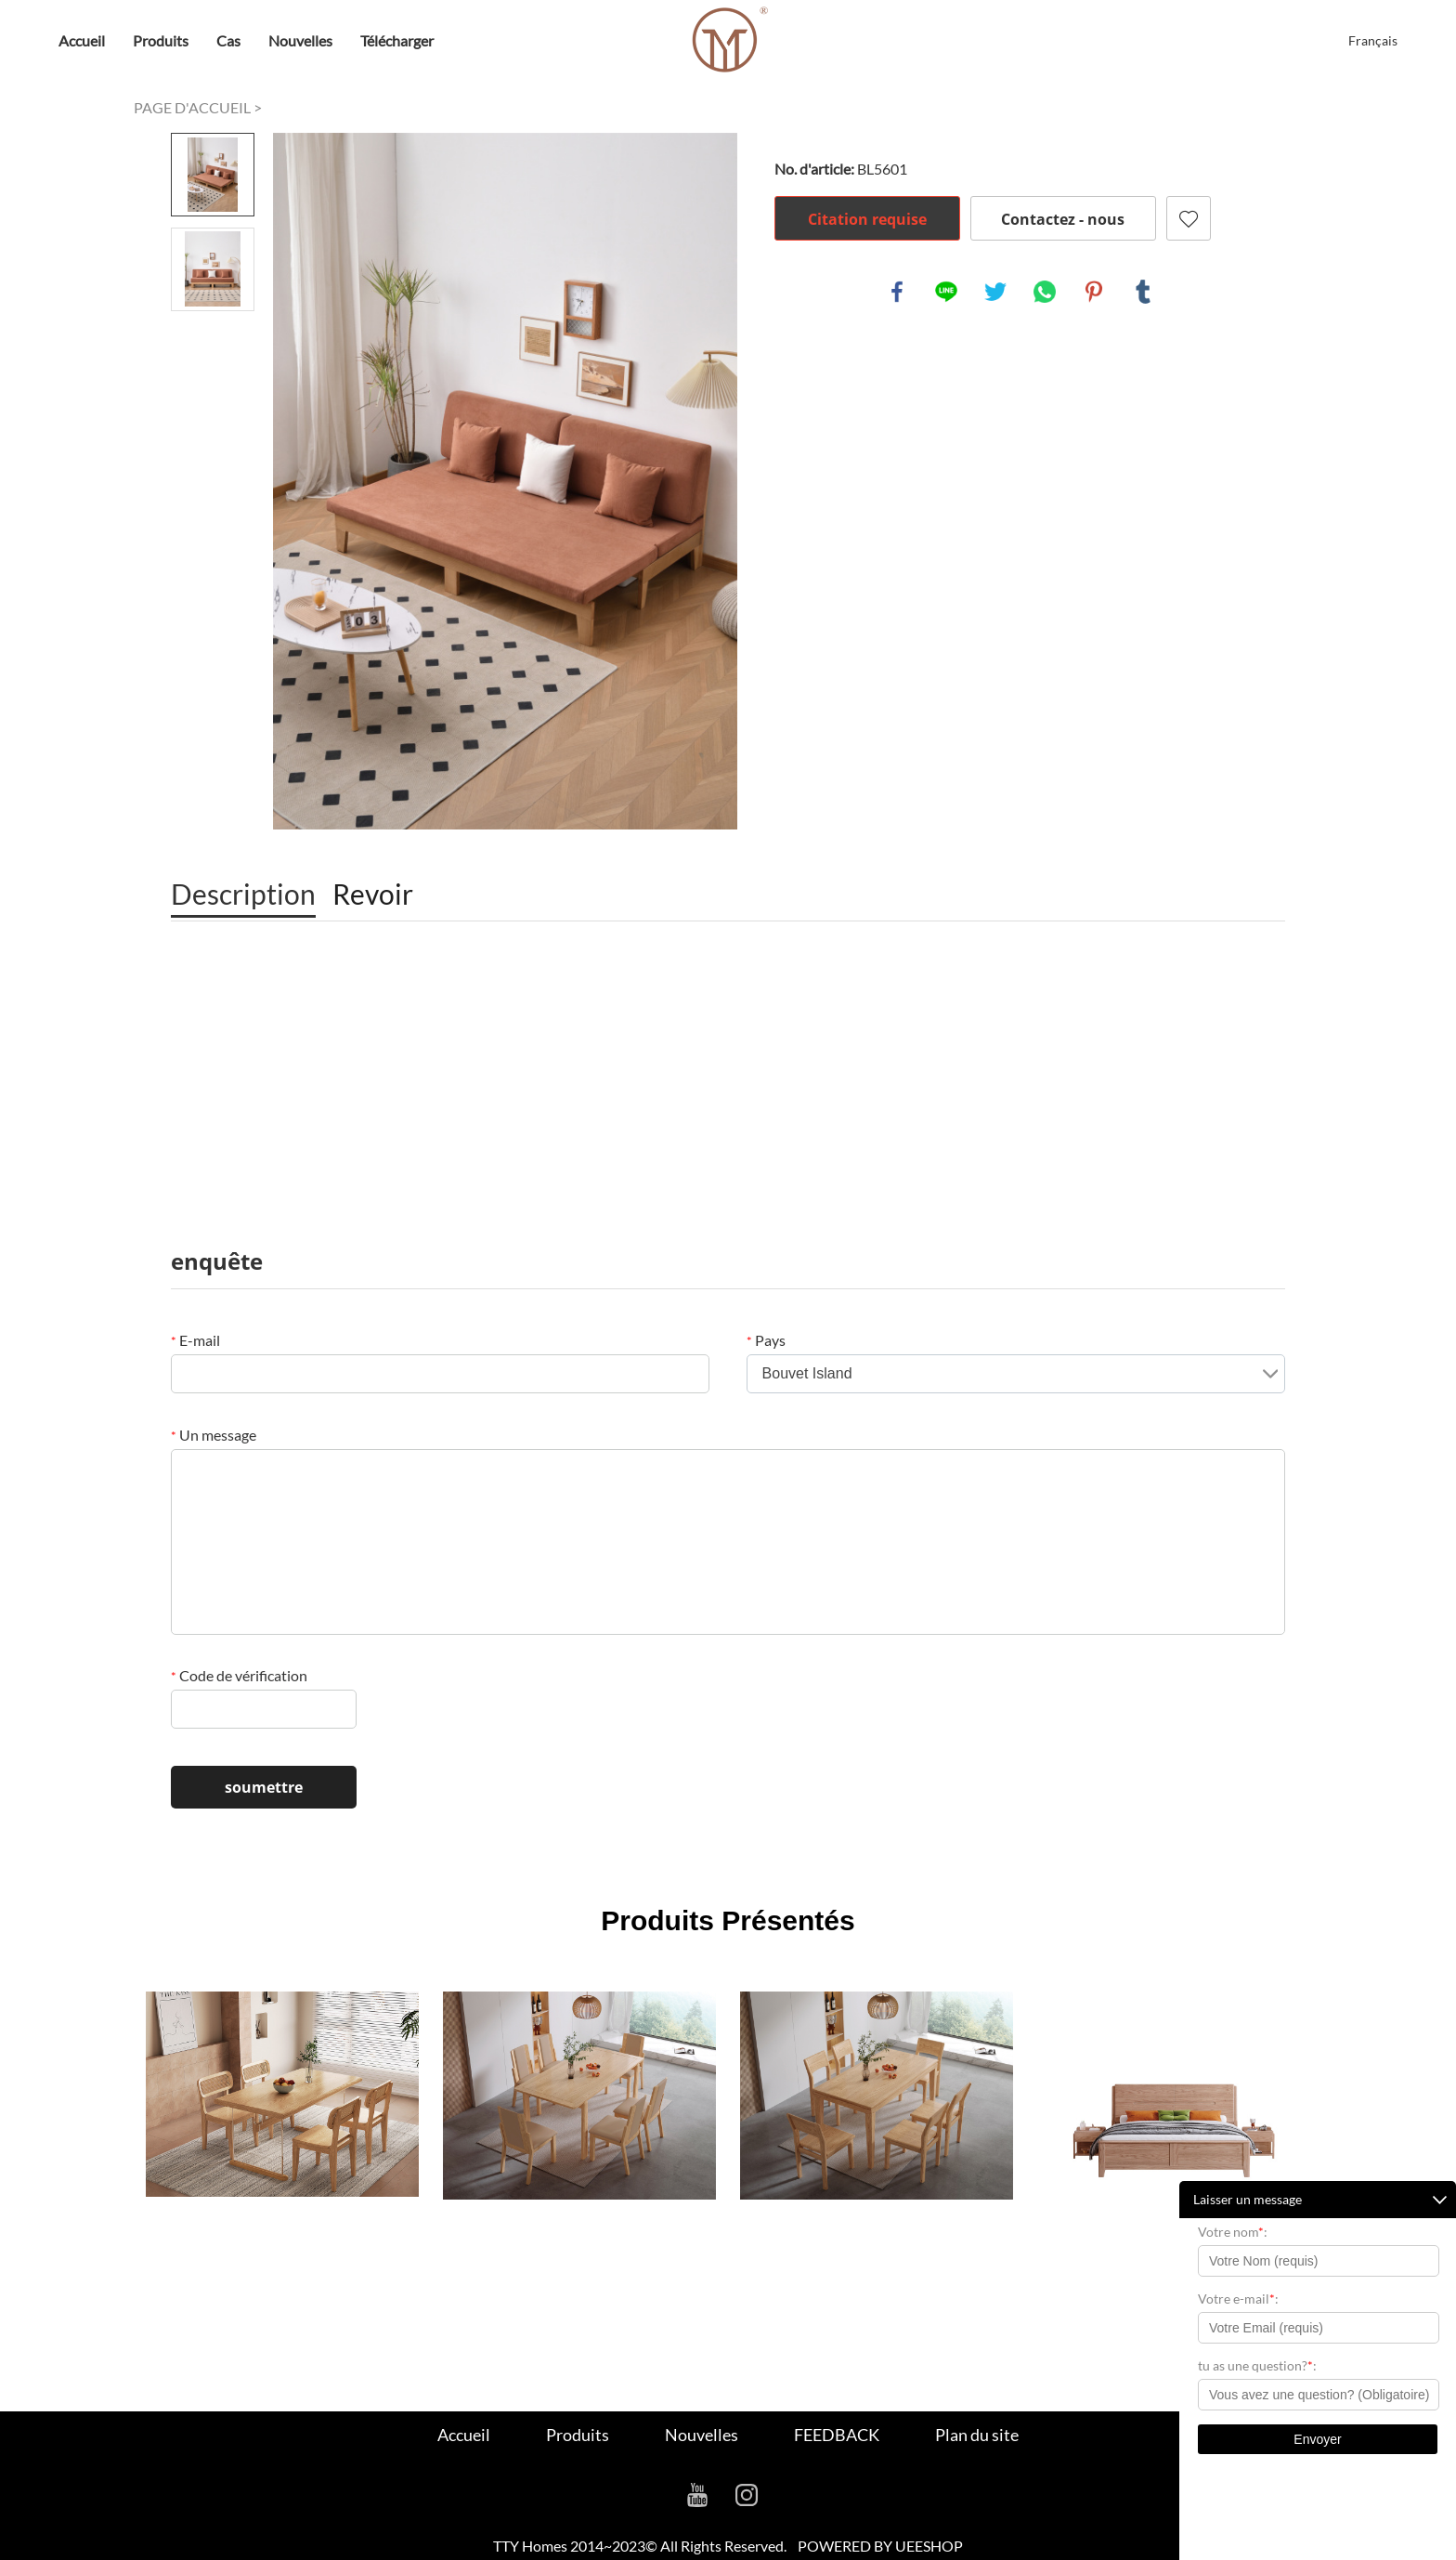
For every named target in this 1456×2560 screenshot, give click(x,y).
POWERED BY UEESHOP (880, 2545)
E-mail (195, 1340)
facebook (897, 292)
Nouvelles (300, 40)
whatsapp (1045, 292)
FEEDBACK (836, 2434)
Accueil (81, 40)
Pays (766, 1340)
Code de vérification (239, 1675)
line (946, 292)
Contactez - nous (1062, 219)
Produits (160, 40)
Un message (213, 1434)
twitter (995, 292)
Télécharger (397, 40)
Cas (228, 40)
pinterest (1094, 292)
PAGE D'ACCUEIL (192, 107)
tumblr (1143, 292)
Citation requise (867, 219)
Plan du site (977, 2434)
